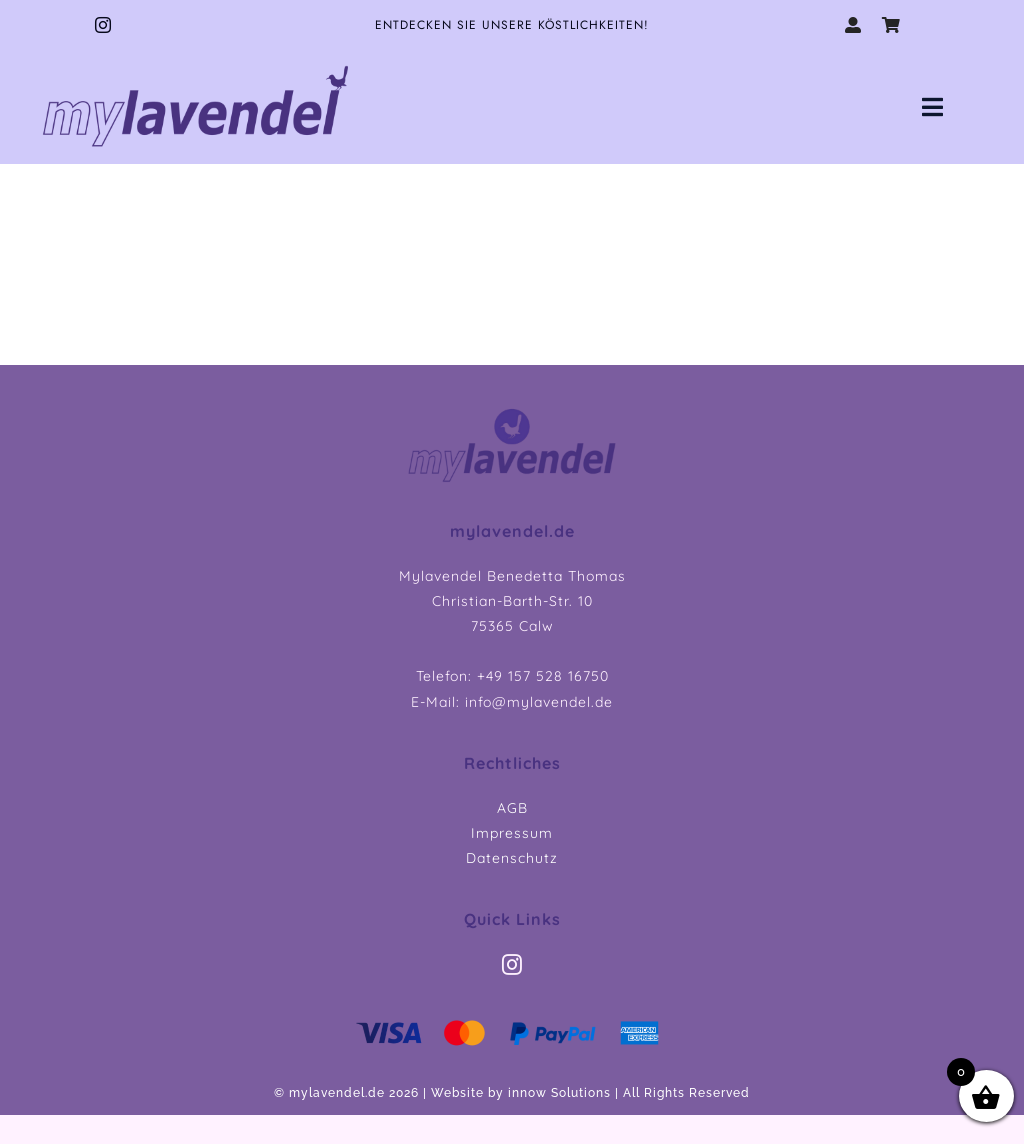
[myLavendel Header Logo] (512, 413)
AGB (512, 808)
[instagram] (103, 25)
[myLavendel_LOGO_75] (196, 63)
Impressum (512, 833)
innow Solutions (559, 1093)
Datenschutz (512, 858)
